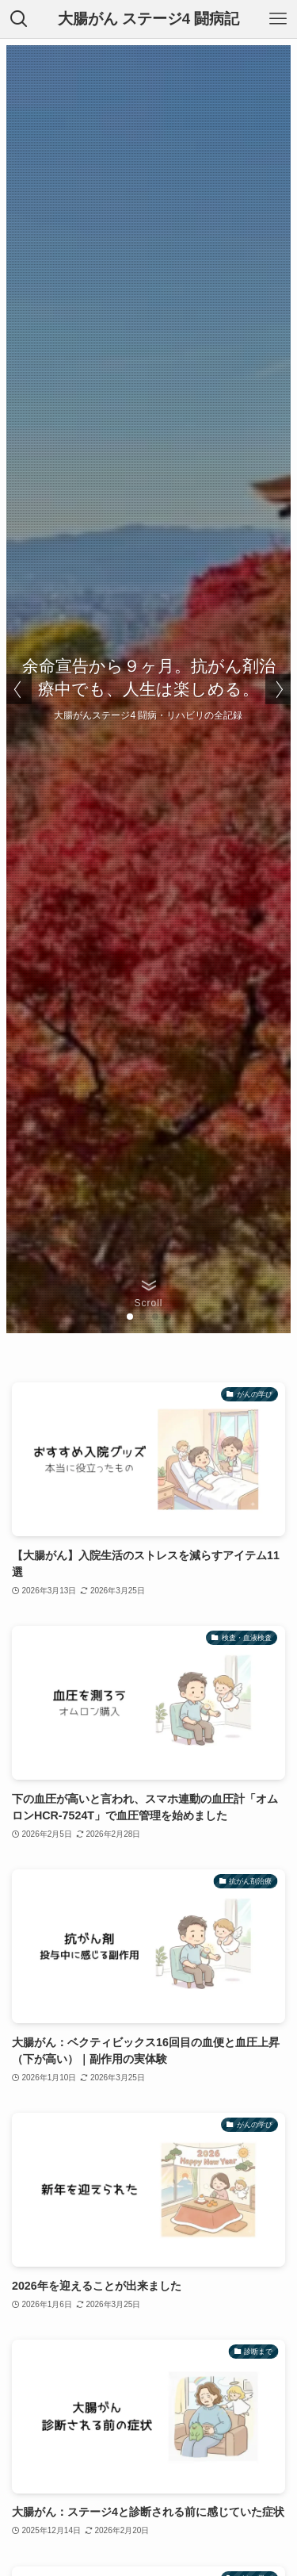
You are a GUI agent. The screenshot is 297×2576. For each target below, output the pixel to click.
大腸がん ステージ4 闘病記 (149, 19)
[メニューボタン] (278, 19)
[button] (130, 1316)
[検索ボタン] (19, 19)
